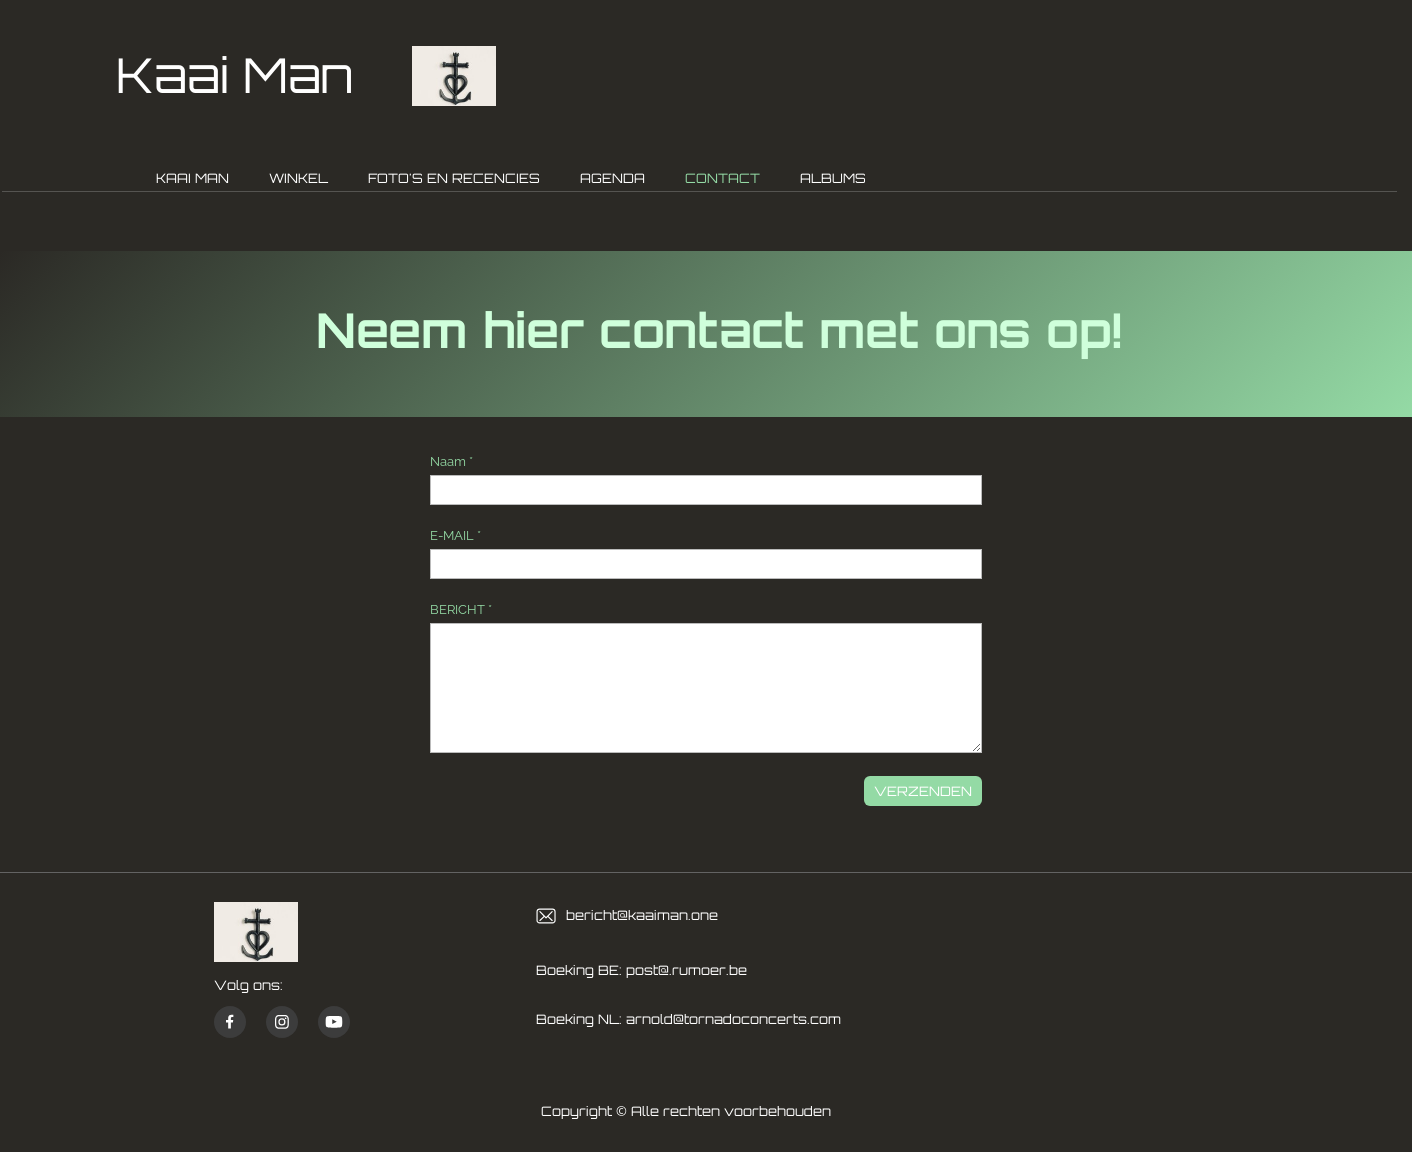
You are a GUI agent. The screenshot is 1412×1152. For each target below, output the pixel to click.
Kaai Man (234, 74)
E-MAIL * (455, 535)
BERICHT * (461, 609)
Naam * (451, 461)
